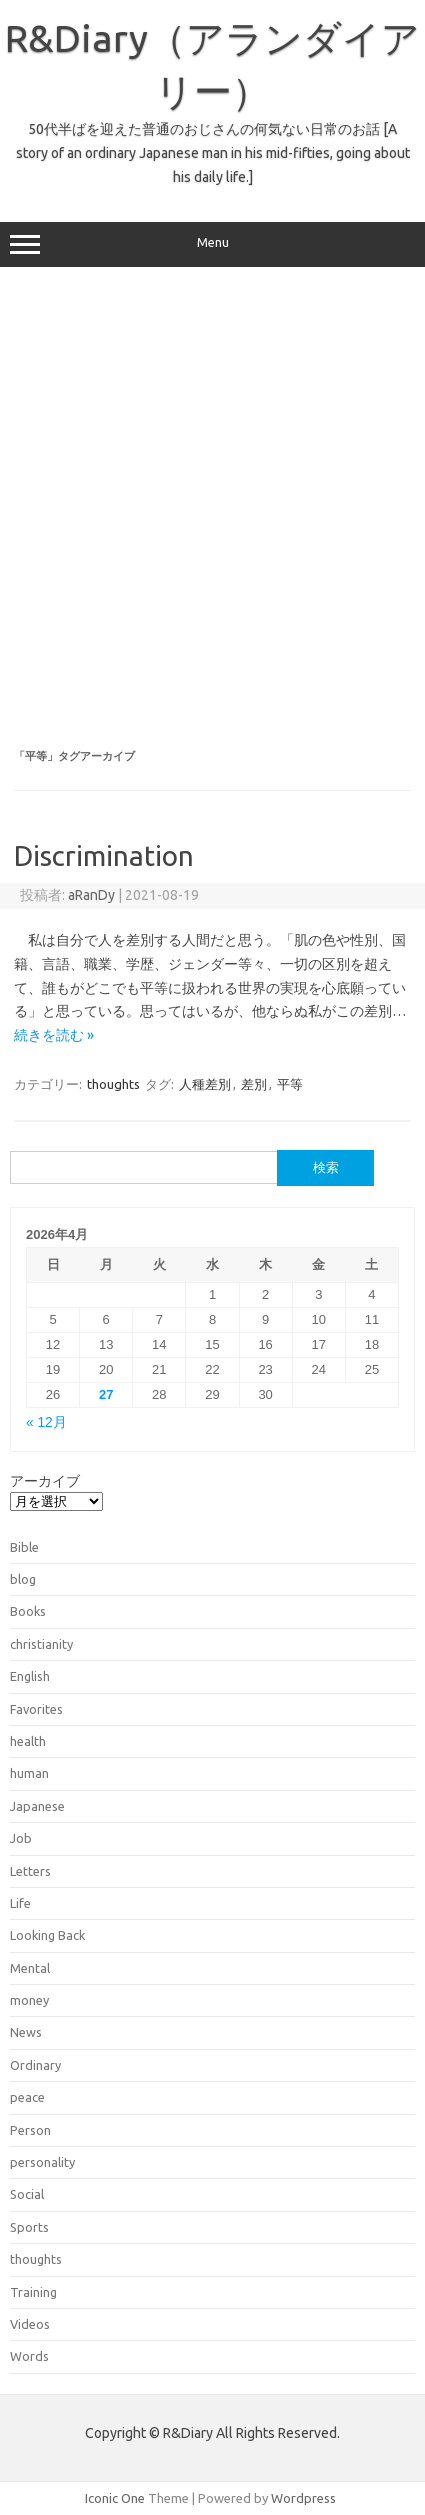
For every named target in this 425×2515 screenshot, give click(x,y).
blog (23, 1579)
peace (27, 2097)
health (28, 1741)
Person (30, 2130)
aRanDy (91, 895)
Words (29, 2356)
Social (27, 2194)
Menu (212, 245)
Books (28, 1611)
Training (33, 2292)
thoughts (113, 1084)
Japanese (37, 1806)
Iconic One (115, 2498)
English (30, 1676)
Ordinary (35, 2065)
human (29, 1773)
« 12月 (46, 1422)
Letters (30, 1871)
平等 (290, 1084)
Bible (24, 1547)
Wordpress (303, 2498)
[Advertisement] (211, 508)
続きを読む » (54, 1035)
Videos (30, 2324)
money (29, 2000)
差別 (254, 1084)
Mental (30, 1968)
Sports (29, 2227)
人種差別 (205, 1084)
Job (21, 1838)
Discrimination (104, 855)
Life (20, 1903)
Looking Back (47, 1935)
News (26, 2032)
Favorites (36, 1709)
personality (42, 2162)
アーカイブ (45, 1481)
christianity (41, 1644)
